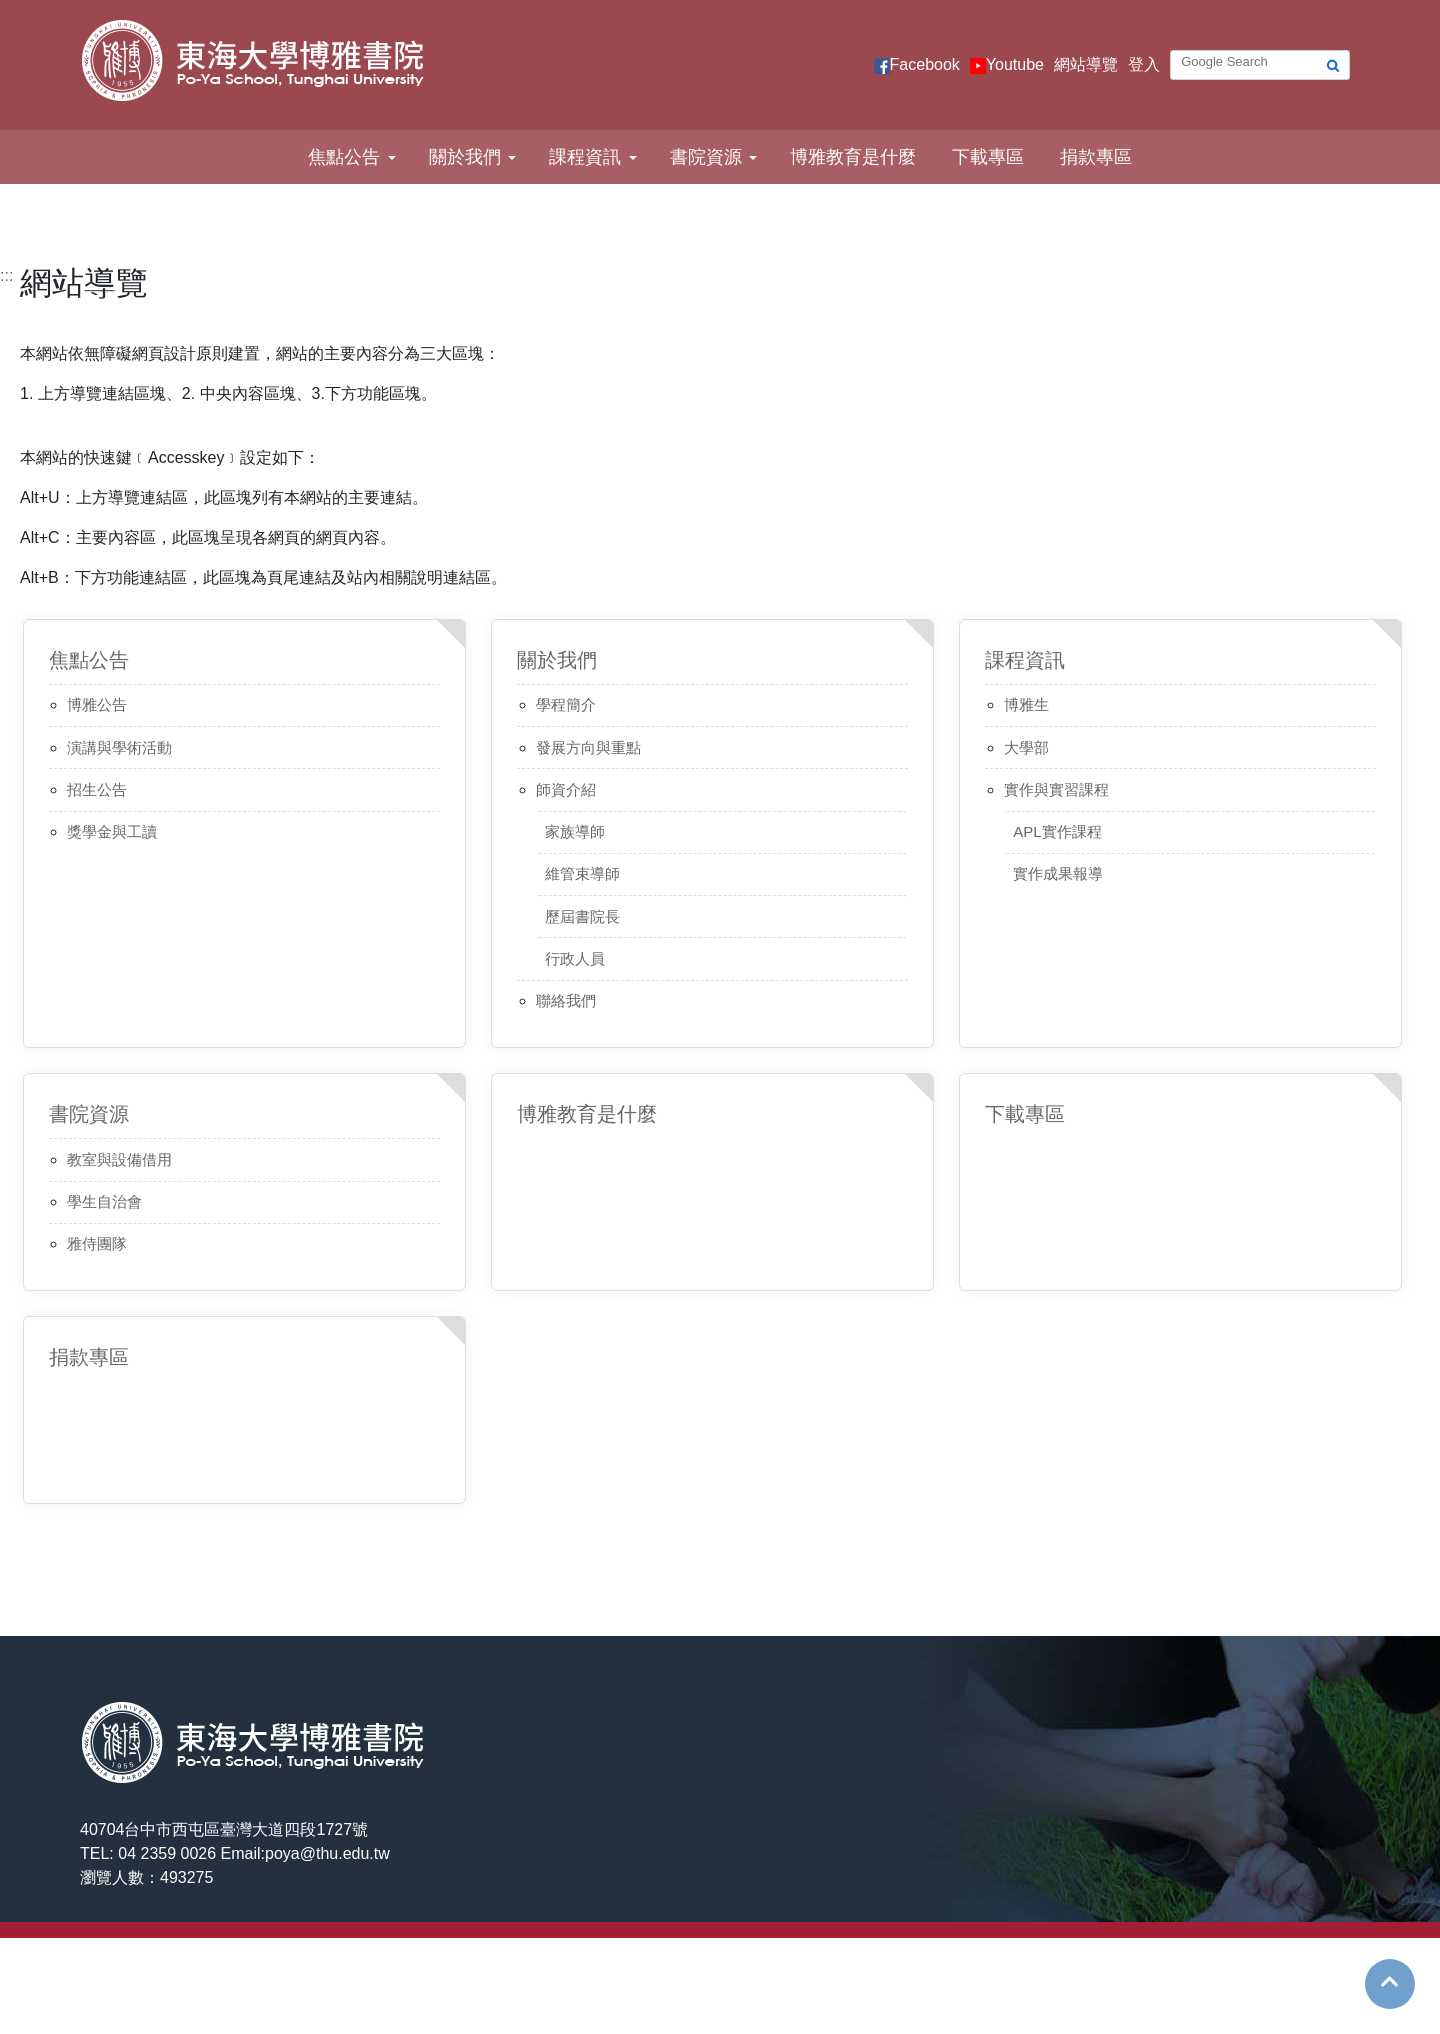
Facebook (925, 64)
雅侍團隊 (97, 1243)
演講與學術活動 (119, 747)
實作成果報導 (1058, 873)
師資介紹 (566, 789)
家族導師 (575, 831)
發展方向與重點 (588, 747)
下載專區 (988, 157)
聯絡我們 (566, 1000)
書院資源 (706, 157)
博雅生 (1026, 704)
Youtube (1015, 64)
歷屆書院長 (582, 916)
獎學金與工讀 (112, 831)
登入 (1144, 64)
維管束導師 (582, 873)
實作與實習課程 (1056, 789)
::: (860, 61)
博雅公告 (97, 704)
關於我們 (465, 157)
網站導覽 (1086, 64)
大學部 (1026, 747)
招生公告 (97, 789)
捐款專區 (1096, 157)
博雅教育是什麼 (853, 157)
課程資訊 (585, 157)
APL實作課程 (1057, 831)
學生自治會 (104, 1201)
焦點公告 (344, 157)
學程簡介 (566, 704)
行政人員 (575, 958)
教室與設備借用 (119, 1159)
